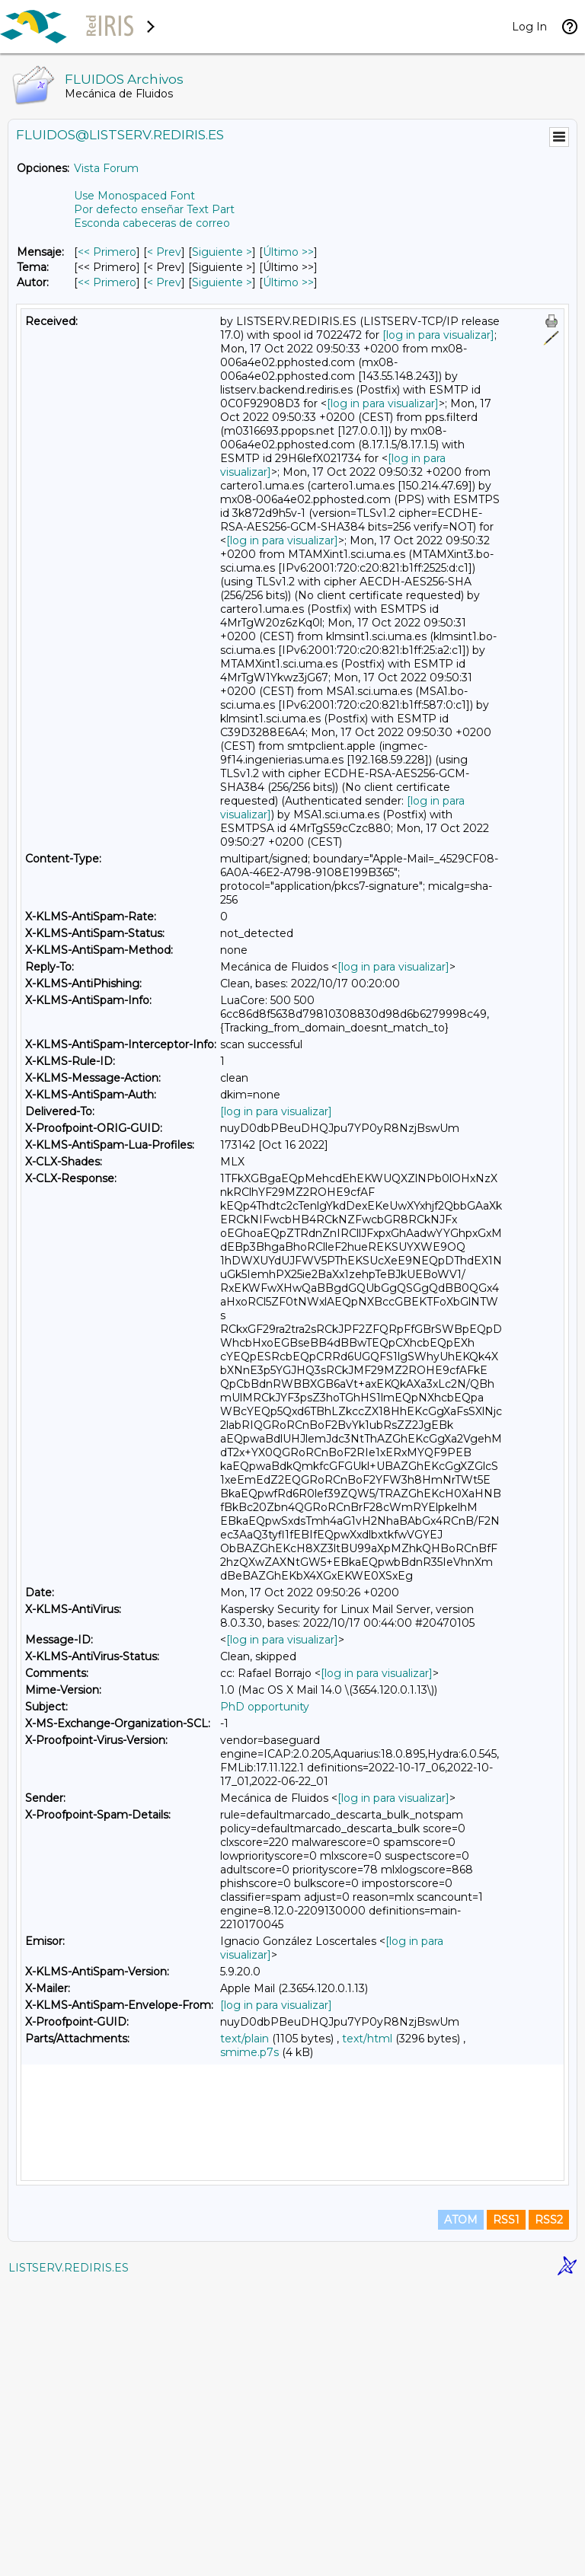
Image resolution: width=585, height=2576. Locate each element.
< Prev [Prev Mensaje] (164, 252)
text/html (367, 2038)
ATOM (461, 2509)
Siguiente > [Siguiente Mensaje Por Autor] (222, 282)
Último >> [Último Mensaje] (288, 252)
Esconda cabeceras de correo (152, 223)
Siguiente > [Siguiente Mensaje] (222, 252)
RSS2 (549, 2509)
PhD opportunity (264, 1707)
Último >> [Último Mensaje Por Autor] (288, 282)
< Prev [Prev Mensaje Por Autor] (164, 282)
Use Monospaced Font (134, 195)
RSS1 (506, 2509)
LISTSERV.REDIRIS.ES (68, 2557)
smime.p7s (249, 2052)
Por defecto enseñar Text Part (154, 209)
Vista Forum (106, 168)
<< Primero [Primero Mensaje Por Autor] (107, 282)
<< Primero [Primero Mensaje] (107, 252)
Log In (529, 26)
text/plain (244, 2038)
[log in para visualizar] (438, 335)
